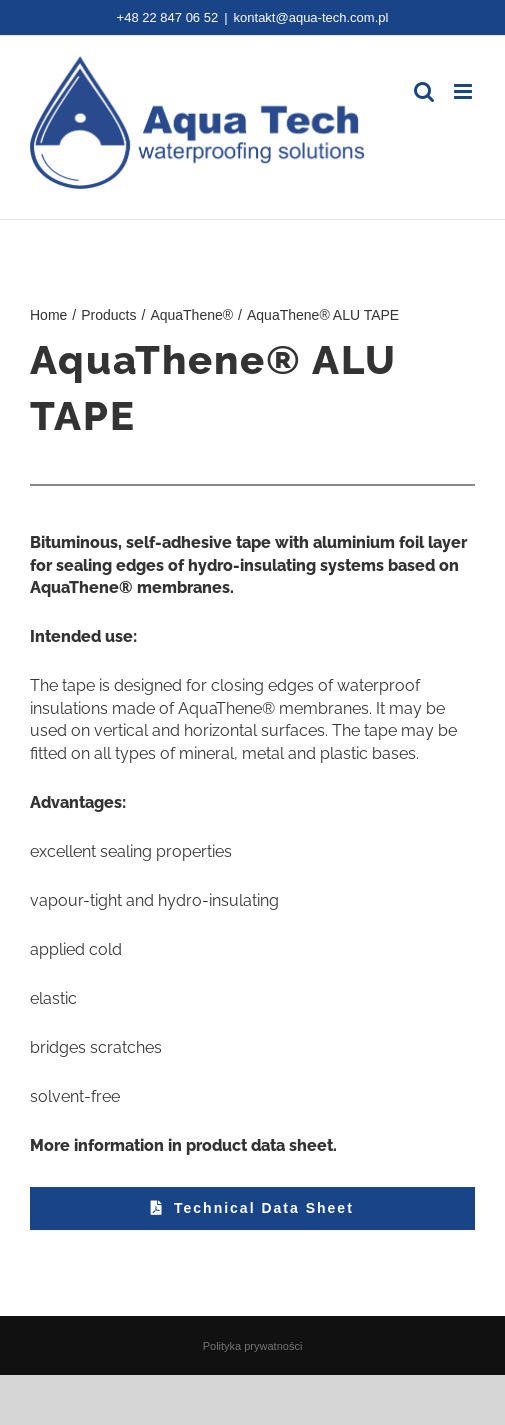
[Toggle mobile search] (424, 91)
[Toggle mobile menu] (464, 91)
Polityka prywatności (253, 1346)
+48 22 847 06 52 (168, 17)
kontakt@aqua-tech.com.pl (311, 17)
